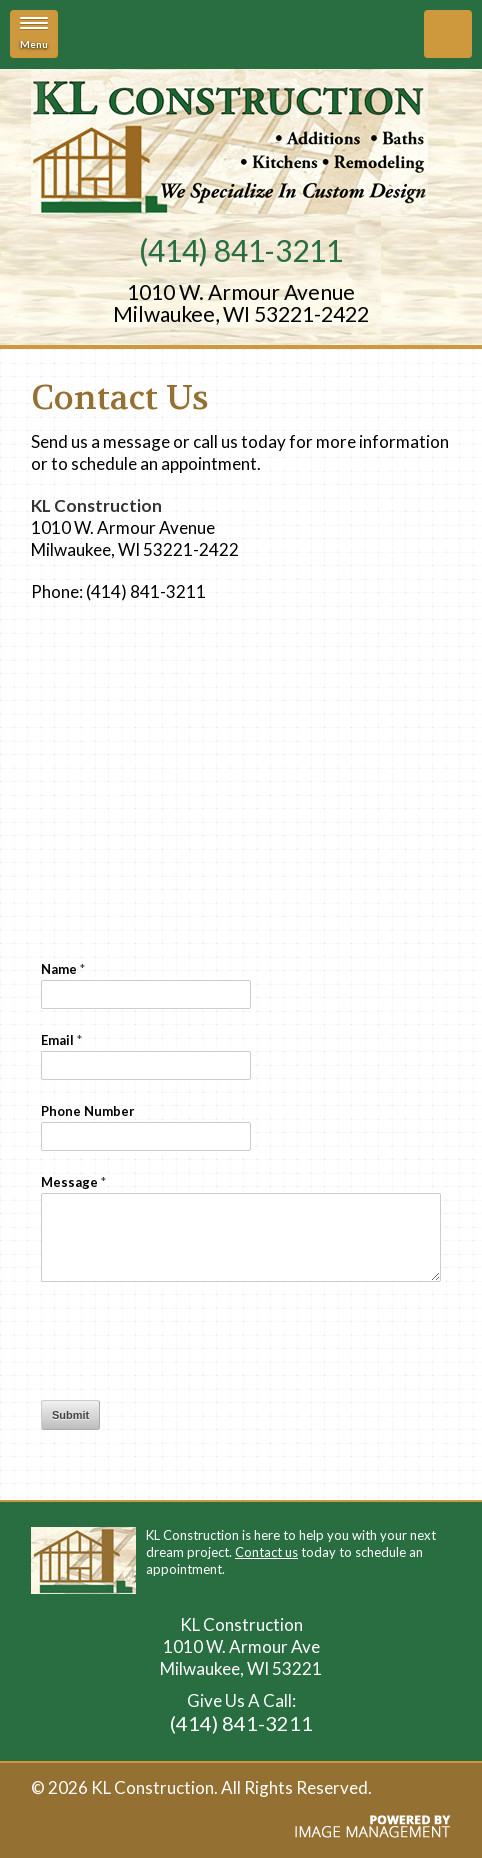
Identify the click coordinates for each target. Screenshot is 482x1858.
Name (63, 969)
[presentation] (193, 1341)
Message (73, 1182)
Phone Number (88, 1111)
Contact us (266, 1552)
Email (61, 1040)
